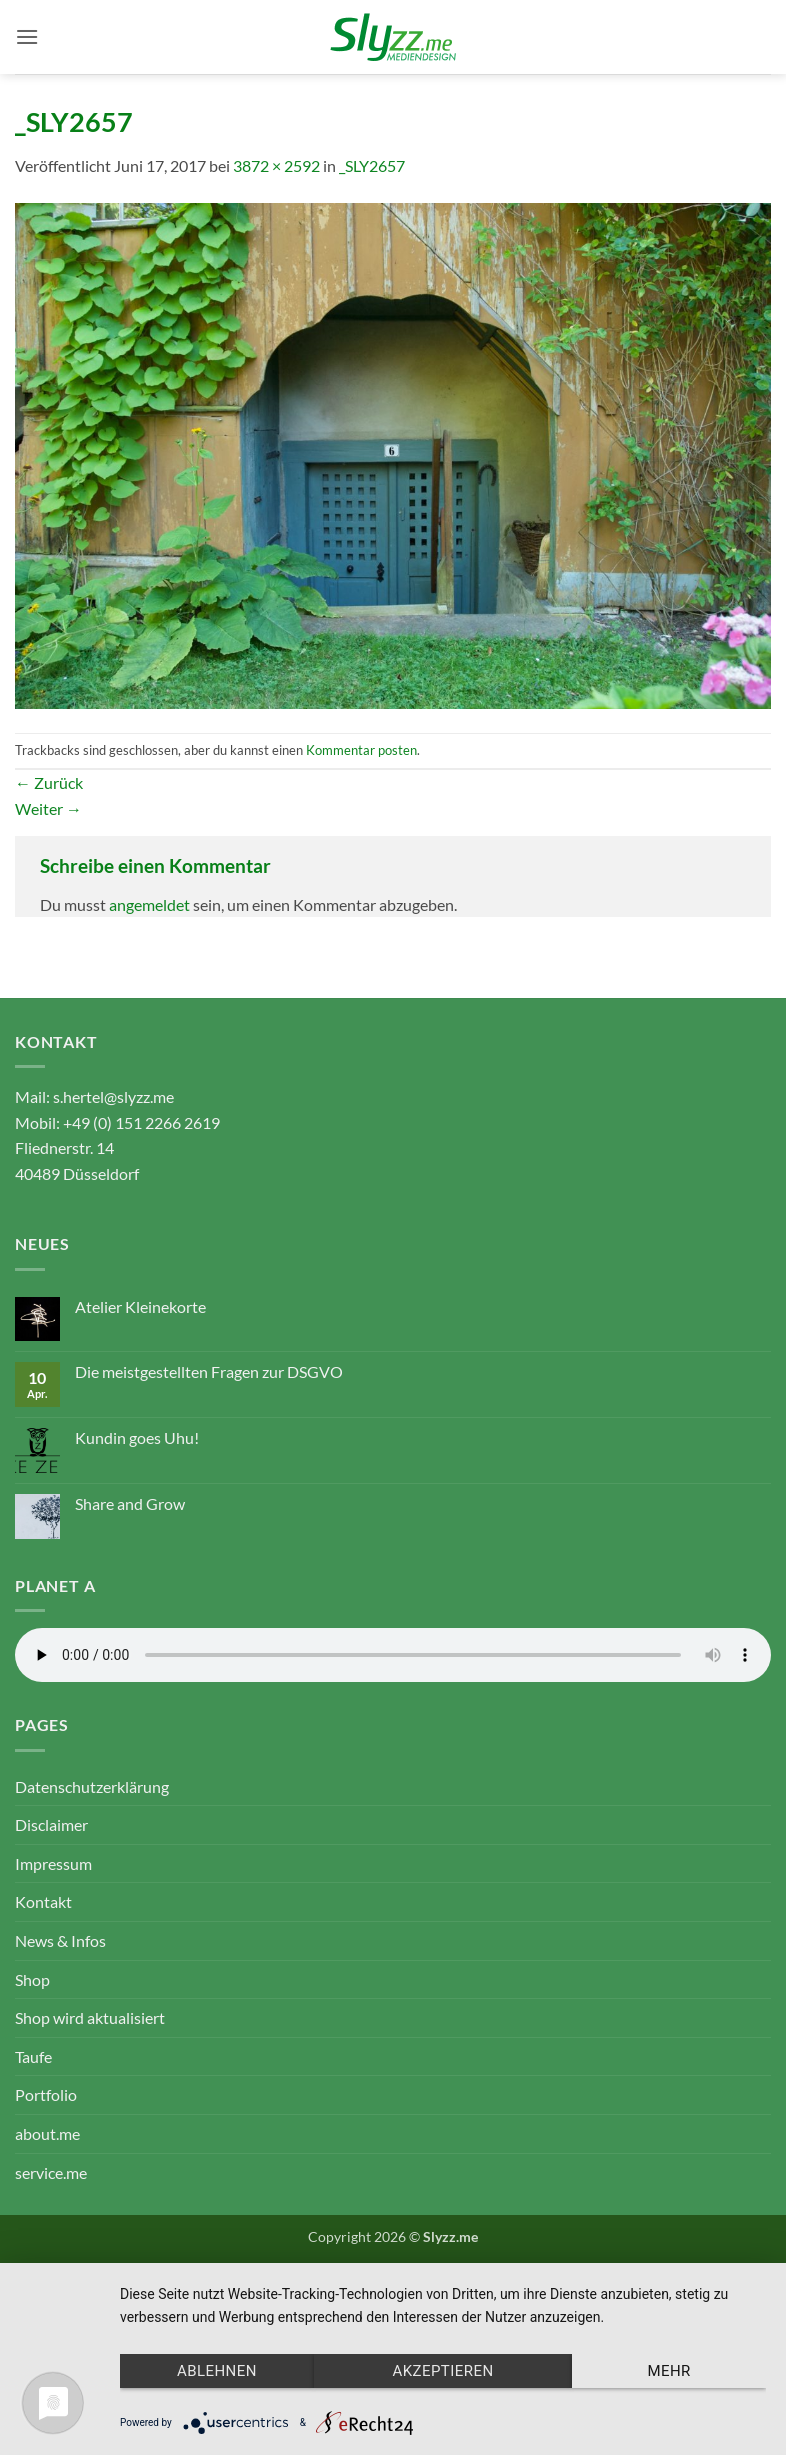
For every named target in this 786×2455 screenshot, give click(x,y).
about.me (47, 2133)
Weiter (48, 808)
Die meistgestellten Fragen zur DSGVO (209, 1371)
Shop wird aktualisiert (90, 2017)
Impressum (53, 1863)
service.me (51, 2172)
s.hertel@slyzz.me (113, 1096)
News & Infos (60, 1940)
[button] (27, 36)
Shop (32, 1979)
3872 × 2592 (276, 165)
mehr (668, 2371)
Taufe (33, 2056)
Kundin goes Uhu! (137, 1437)
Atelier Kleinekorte (140, 1306)
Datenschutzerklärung (92, 1786)
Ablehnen (217, 2371)
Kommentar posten (361, 750)
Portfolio (46, 2094)
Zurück (49, 782)
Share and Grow (130, 1503)
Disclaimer (51, 1824)
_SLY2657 (372, 165)
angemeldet (149, 904)
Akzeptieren (442, 2371)
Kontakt (43, 1901)
